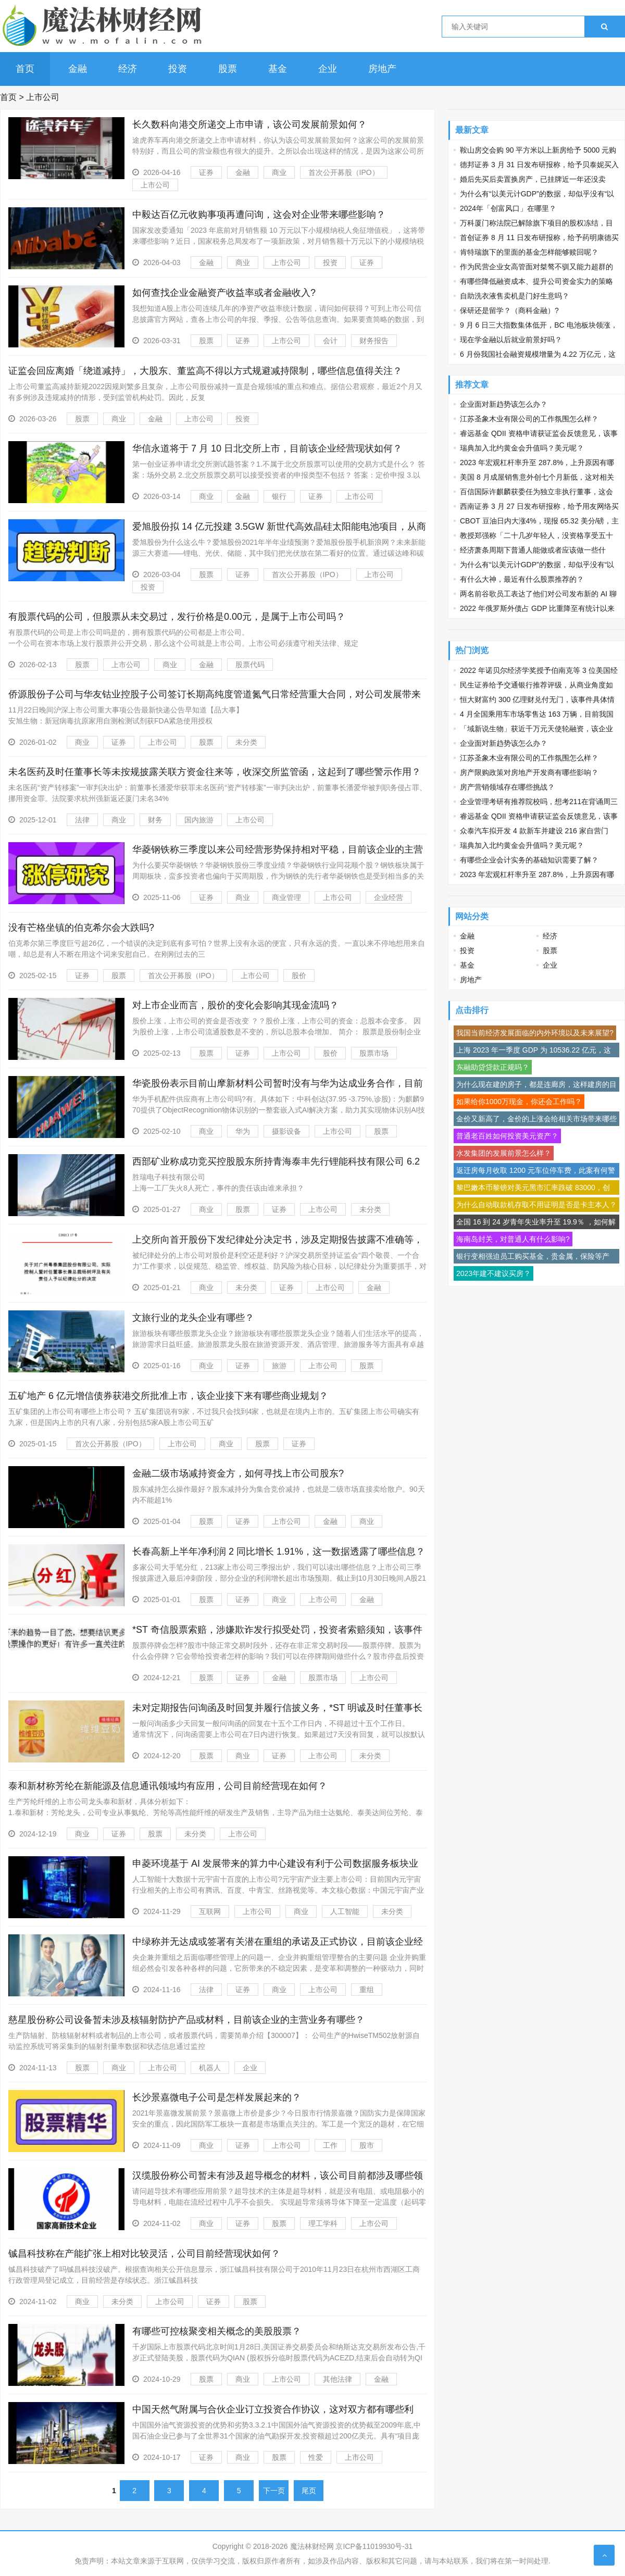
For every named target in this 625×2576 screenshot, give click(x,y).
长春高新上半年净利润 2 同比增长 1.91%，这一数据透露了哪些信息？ (278, 1551)
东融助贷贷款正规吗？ (492, 1067)
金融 (77, 69)
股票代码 (250, 664)
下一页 (274, 2490)
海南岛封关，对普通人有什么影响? (513, 1239)
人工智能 (344, 1911)
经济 (127, 69)
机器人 (210, 2068)
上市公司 (42, 97)
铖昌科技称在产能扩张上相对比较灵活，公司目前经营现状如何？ (144, 2253)
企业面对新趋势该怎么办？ (503, 404)
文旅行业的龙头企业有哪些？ (193, 1317)
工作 (330, 2145)
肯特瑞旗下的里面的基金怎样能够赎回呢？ (529, 252)
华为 (242, 1131)
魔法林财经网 (312, 2546)
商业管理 (286, 897)
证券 (206, 172)
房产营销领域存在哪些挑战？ (507, 787)
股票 (227, 69)
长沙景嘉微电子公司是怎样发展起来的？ (216, 2097)
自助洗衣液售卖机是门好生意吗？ (514, 296)
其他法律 (337, 2379)
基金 (277, 69)
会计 (330, 340)
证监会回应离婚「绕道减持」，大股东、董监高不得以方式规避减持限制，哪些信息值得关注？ (205, 371)
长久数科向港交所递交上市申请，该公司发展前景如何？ (249, 124)
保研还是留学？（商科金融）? (509, 310)
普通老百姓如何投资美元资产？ (507, 1136)
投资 (177, 69)
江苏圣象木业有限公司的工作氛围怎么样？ (529, 419)
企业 (327, 69)
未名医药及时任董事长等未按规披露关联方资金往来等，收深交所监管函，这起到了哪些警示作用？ (214, 772)
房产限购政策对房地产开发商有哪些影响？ (529, 772)
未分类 (246, 742)
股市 (366, 2145)
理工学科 (323, 2223)
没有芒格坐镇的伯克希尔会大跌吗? (81, 927)
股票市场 (374, 1053)
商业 (279, 172)
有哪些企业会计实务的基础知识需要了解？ (529, 860)
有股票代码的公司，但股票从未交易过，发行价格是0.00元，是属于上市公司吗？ (176, 616)
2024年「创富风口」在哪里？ (508, 208)
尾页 (309, 2490)
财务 (155, 820)
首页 (25, 69)
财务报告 (374, 340)
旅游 (279, 1365)
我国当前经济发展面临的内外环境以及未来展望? (535, 1033)
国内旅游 (199, 820)
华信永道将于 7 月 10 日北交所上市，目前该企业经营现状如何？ (267, 448)
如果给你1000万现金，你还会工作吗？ (519, 1101)
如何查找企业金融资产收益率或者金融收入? (224, 292)
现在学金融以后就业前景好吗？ (511, 339)
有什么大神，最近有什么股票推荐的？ (522, 579)
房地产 (382, 69)
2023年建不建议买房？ (493, 1273)
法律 (82, 820)
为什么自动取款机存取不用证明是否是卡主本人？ (536, 1205)
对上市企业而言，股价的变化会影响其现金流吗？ (235, 1005)
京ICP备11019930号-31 (374, 2546)
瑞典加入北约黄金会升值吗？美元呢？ (522, 448)
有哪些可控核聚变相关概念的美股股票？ (216, 2331)
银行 (279, 496)
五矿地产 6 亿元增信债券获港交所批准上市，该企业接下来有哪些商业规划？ (168, 1396)
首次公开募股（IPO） (343, 172)
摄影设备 (286, 1131)
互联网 (210, 1911)
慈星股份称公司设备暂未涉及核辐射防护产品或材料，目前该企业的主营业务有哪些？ (186, 2020)
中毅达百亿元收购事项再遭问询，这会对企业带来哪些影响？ (258, 214)
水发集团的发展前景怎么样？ (503, 1153)
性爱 (315, 2457)
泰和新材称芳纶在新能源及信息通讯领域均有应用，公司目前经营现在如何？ (167, 1786)
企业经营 (388, 897)
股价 (299, 975)
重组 (366, 1989)
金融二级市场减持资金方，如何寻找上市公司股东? (238, 1473)
